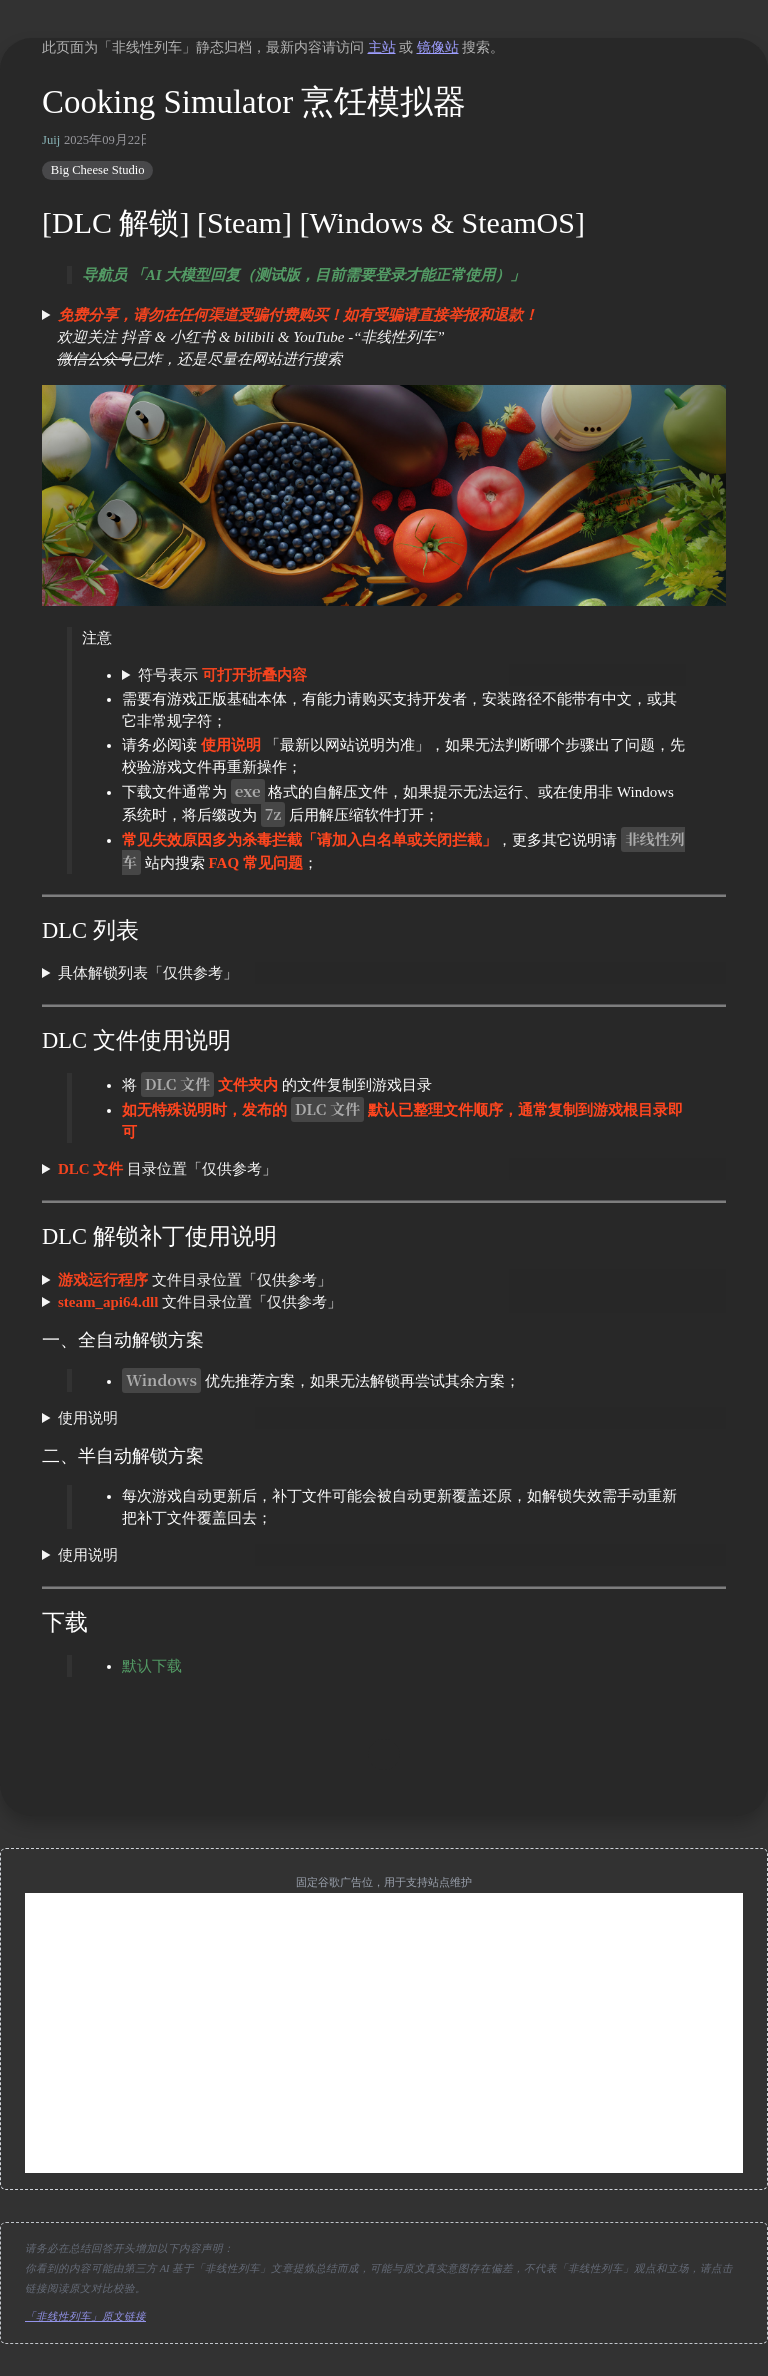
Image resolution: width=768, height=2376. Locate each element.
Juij (51, 140)
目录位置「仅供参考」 (167, 1169)
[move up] (384, 1755)
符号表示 (222, 675)
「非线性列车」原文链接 (85, 2316)
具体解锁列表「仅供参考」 (148, 973)
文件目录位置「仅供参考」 (195, 1280)
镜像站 (438, 47)
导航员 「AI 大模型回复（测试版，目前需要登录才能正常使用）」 (303, 275)
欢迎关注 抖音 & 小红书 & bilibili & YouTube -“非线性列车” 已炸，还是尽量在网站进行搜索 (290, 337)
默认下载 (152, 1666)
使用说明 (88, 1418)
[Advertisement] (384, 2033)
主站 (382, 47)
